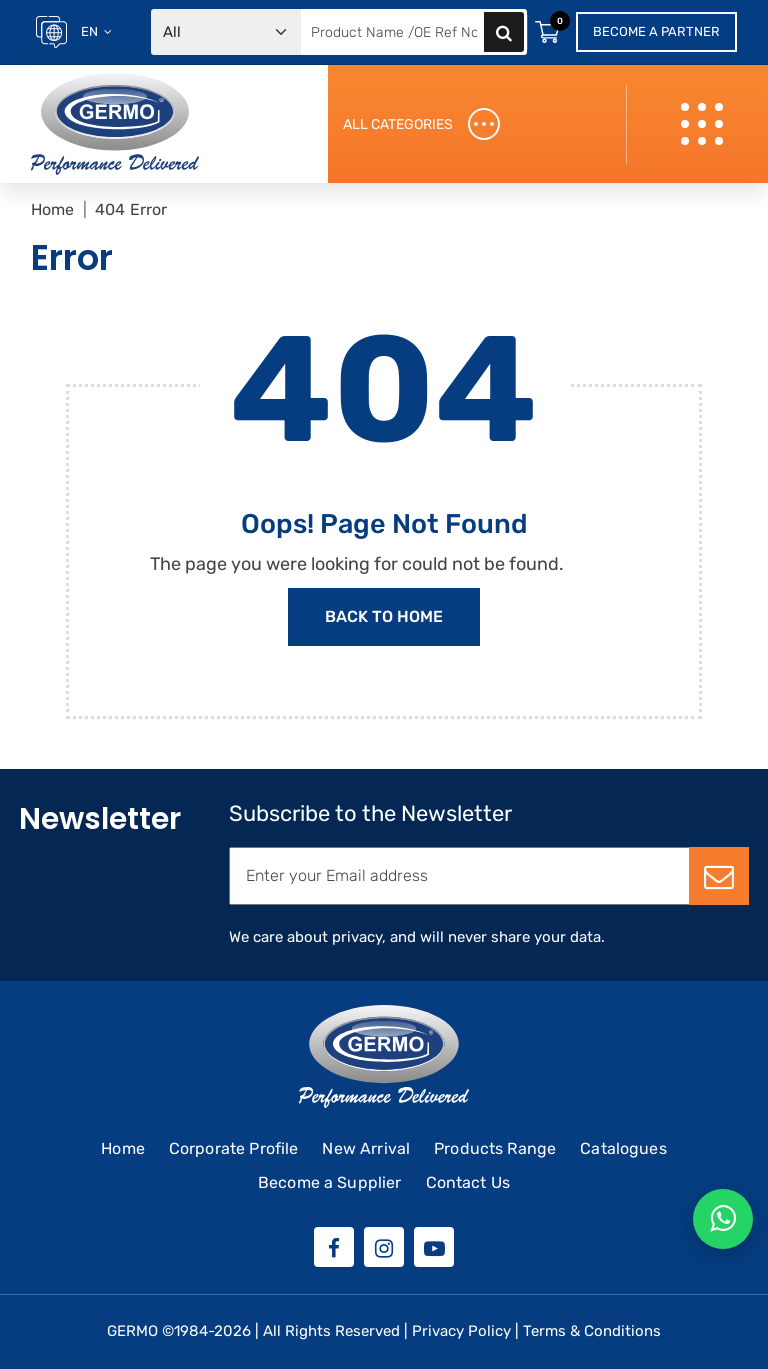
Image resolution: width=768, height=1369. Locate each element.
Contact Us (468, 1182)
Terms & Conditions (592, 1331)
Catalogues (623, 1148)
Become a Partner (656, 31)
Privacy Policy (461, 1331)
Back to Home (384, 616)
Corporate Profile (234, 1148)
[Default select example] (226, 32)
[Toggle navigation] (704, 124)
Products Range (495, 1148)
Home (53, 209)
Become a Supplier (330, 1182)
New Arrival (366, 1148)
